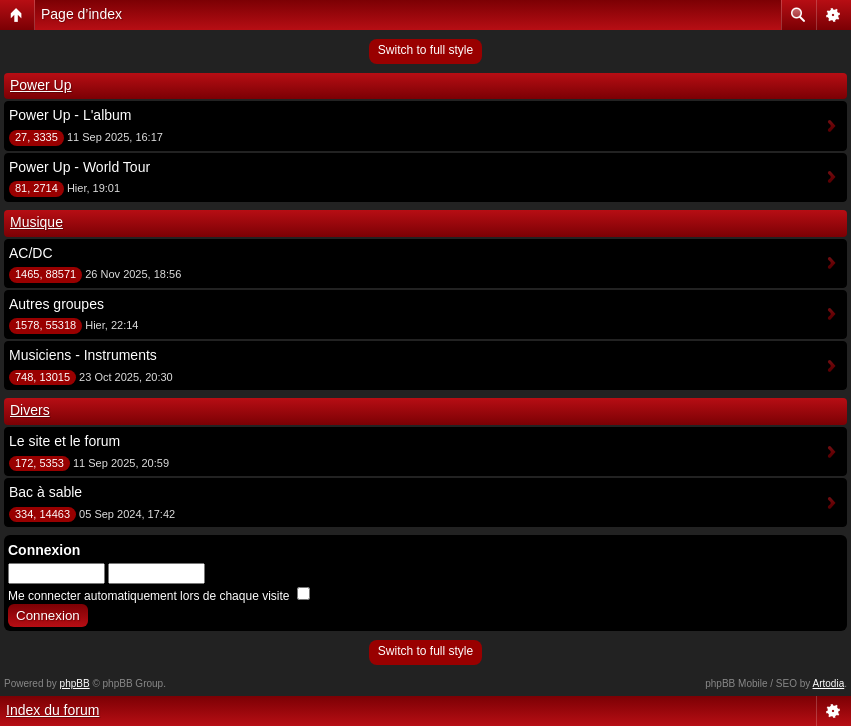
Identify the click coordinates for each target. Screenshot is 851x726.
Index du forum (52, 710)
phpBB (75, 683)
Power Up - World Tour (79, 167)
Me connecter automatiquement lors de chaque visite (159, 596)
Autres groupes (56, 304)
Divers (30, 410)
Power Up (40, 85)
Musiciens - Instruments (83, 355)
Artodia (829, 683)
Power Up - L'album (70, 115)
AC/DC (31, 253)
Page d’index (81, 14)
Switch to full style (425, 50)
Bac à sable (45, 492)
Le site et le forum (64, 441)
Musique (36, 222)
